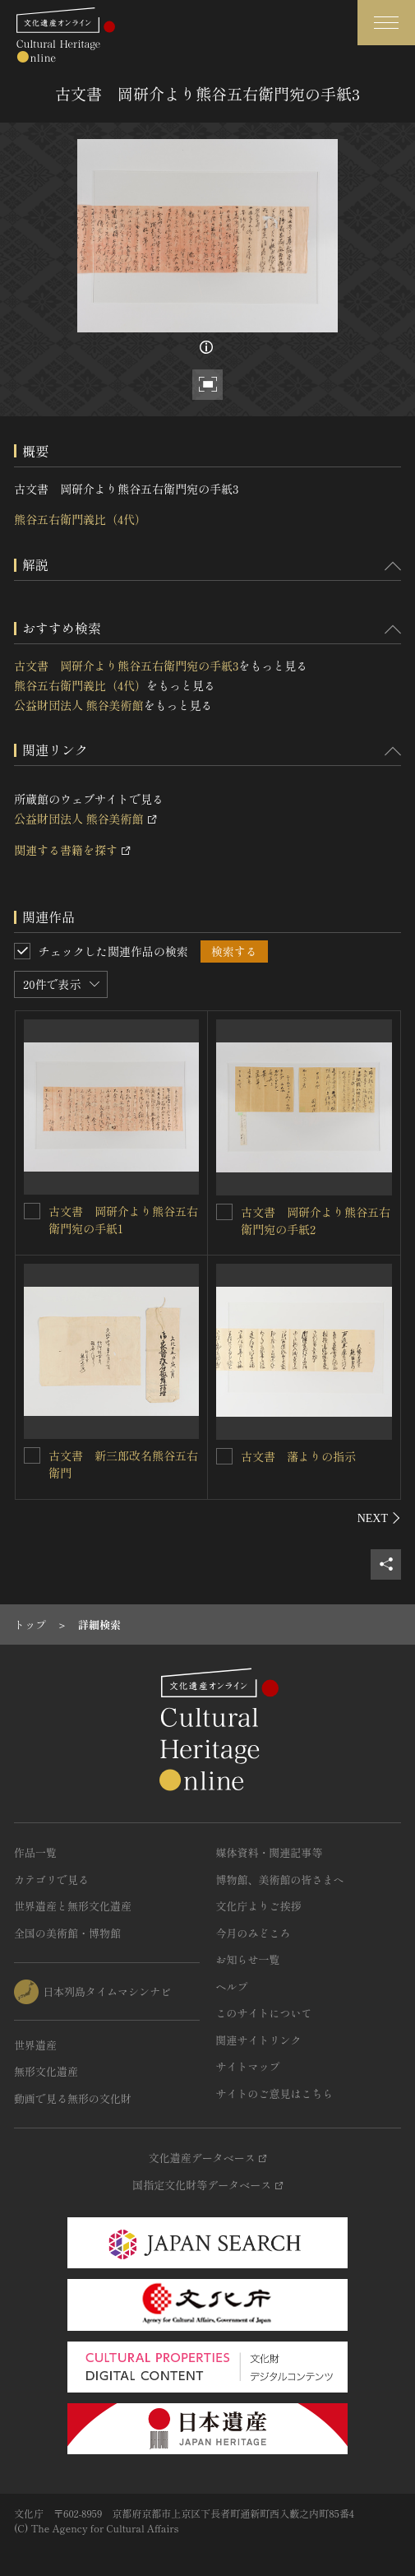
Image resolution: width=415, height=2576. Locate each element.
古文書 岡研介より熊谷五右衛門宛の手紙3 (126, 665)
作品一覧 (35, 1852)
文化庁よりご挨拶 (259, 1906)
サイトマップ (248, 2066)
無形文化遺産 (46, 2071)
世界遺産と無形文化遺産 (72, 1906)
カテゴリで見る (51, 1879)
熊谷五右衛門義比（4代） (80, 519)
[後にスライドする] (379, 1518)
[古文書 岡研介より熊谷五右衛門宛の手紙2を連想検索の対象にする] (224, 1212)
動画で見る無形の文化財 (72, 2098)
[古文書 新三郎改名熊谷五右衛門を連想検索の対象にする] (32, 1455)
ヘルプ (232, 1986)
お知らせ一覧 (248, 1959)
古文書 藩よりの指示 (298, 1456)
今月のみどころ (253, 1933)
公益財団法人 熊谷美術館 (79, 705)
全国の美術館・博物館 (67, 1933)
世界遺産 (35, 2045)
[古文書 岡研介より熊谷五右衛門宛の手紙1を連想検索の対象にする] (32, 1211)
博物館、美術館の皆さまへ (280, 1879)
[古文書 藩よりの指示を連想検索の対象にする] (224, 1456)
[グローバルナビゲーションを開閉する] (386, 22)
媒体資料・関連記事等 (269, 1852)
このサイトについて (264, 2013)
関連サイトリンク (259, 2040)
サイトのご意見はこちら (275, 2093)
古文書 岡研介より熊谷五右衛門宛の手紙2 (315, 1220)
